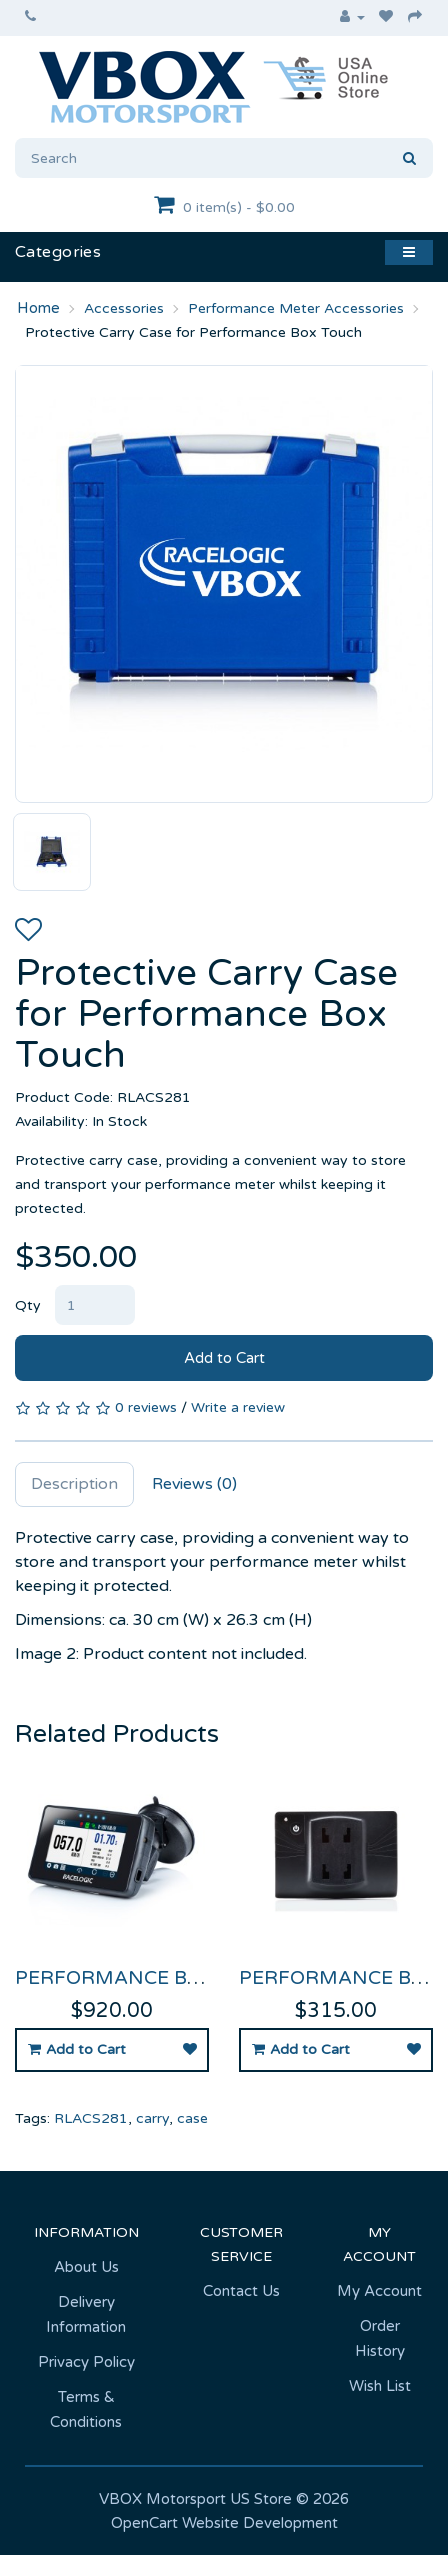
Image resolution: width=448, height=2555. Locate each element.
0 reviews (146, 1407)
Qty (28, 1305)
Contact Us (241, 2291)
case (192, 2118)
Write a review (238, 1407)
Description (74, 1484)
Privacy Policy (86, 2362)
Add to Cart (224, 1358)
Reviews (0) (194, 1484)
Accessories (124, 308)
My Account (379, 2291)
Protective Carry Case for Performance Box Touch (193, 332)
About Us (86, 2267)
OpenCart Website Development (224, 2523)
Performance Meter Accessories (296, 308)
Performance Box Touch (152, 1978)
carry (152, 2118)
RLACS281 (91, 2118)
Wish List (380, 2386)
